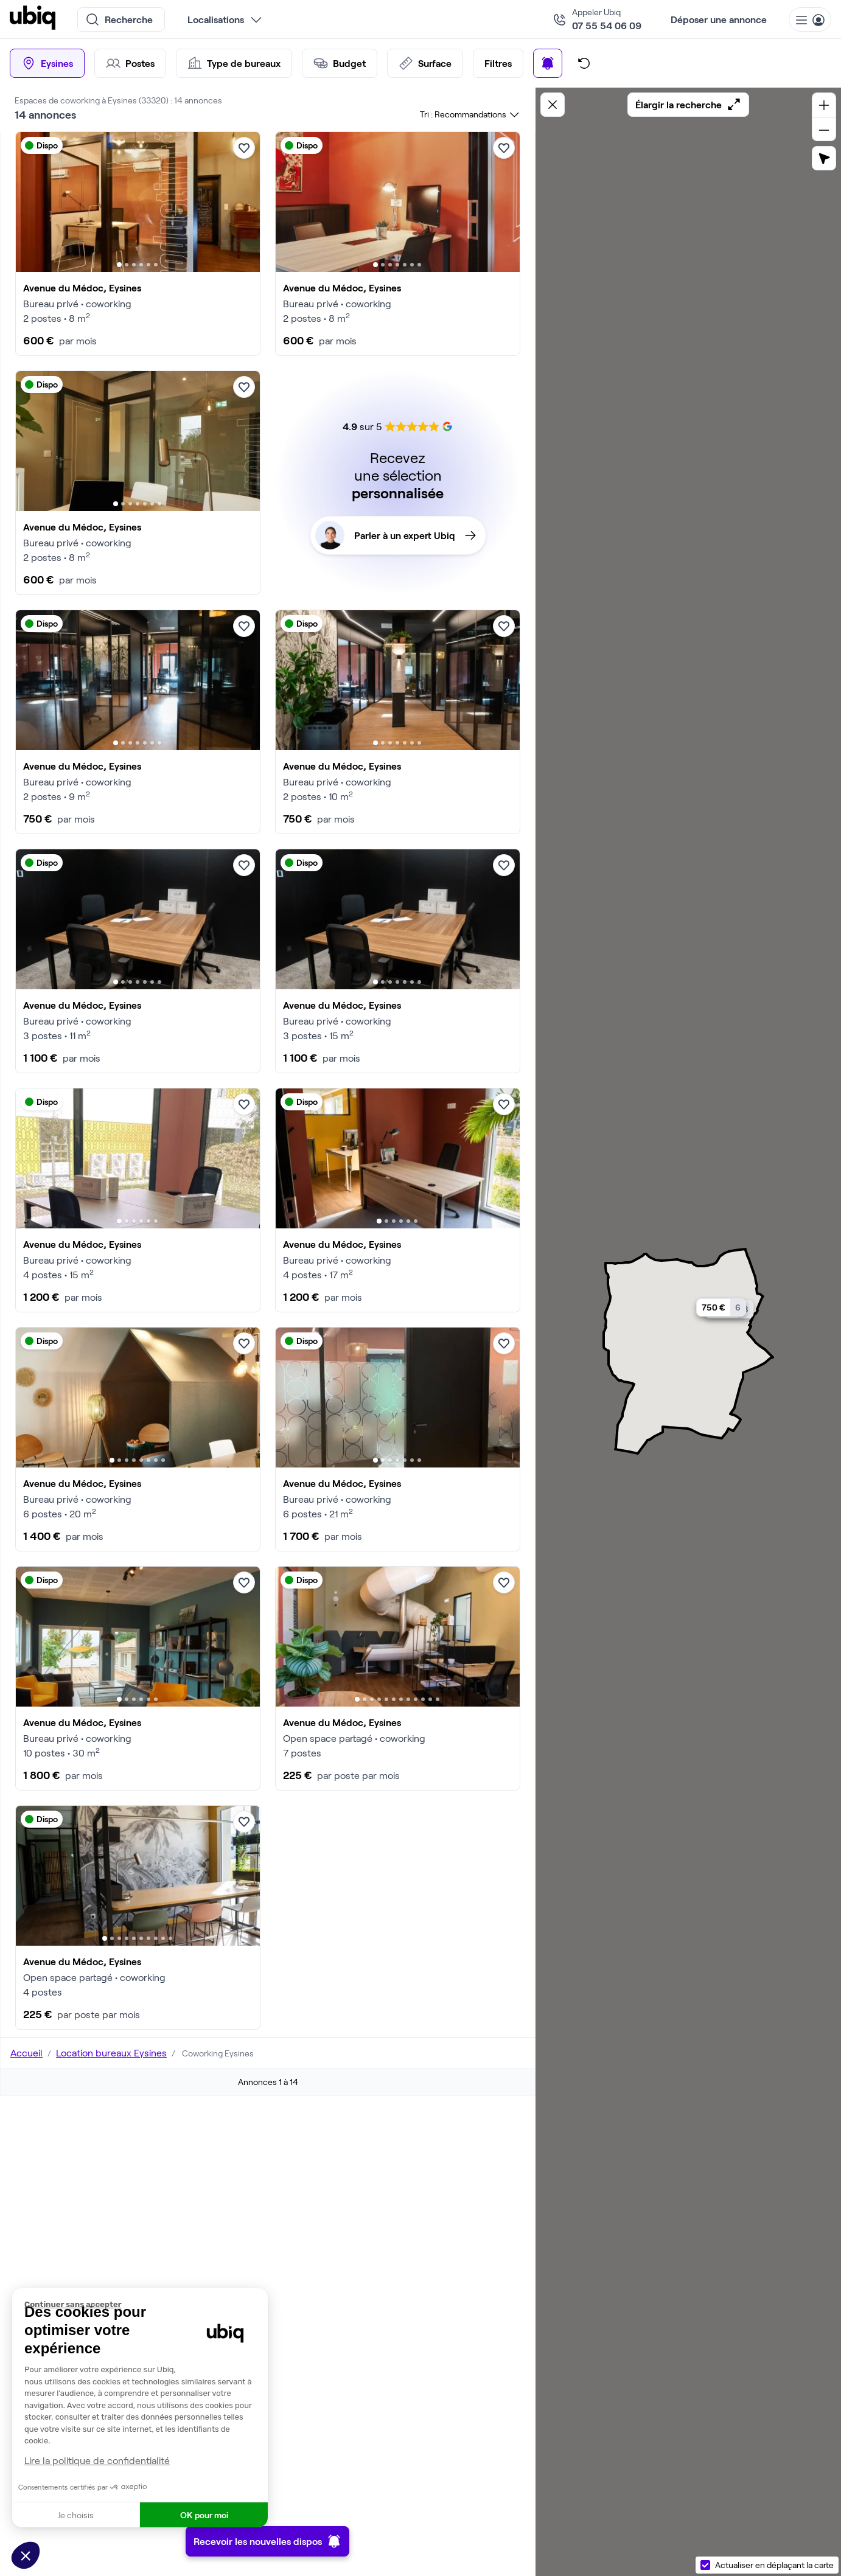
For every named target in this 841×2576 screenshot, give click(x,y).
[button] (25, 2555)
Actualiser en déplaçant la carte (774, 2565)
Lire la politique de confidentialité (97, 2460)
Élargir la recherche (688, 104)
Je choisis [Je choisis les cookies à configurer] (76, 2515)
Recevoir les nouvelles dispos (267, 2541)
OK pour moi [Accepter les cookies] (204, 2515)
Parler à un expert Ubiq (395, 535)
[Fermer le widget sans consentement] (146, 2304)
